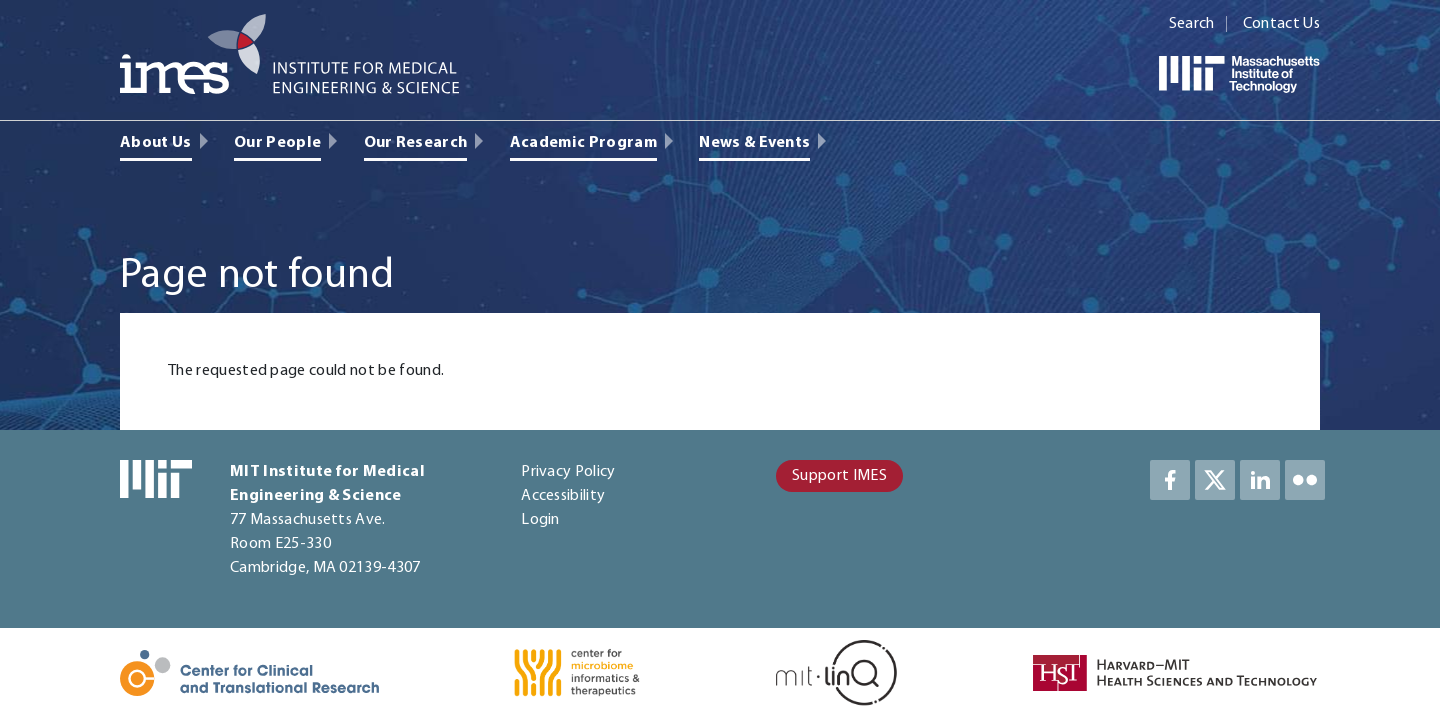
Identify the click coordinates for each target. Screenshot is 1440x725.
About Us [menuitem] (156, 143)
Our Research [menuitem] (416, 143)
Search (1192, 24)
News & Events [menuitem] (754, 143)
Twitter (1215, 480)
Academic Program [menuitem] (583, 143)
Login (540, 520)
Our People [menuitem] (277, 143)
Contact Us (1281, 24)
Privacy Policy (568, 472)
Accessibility (563, 496)
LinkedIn (1260, 480)
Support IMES (839, 476)
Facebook (1170, 480)
